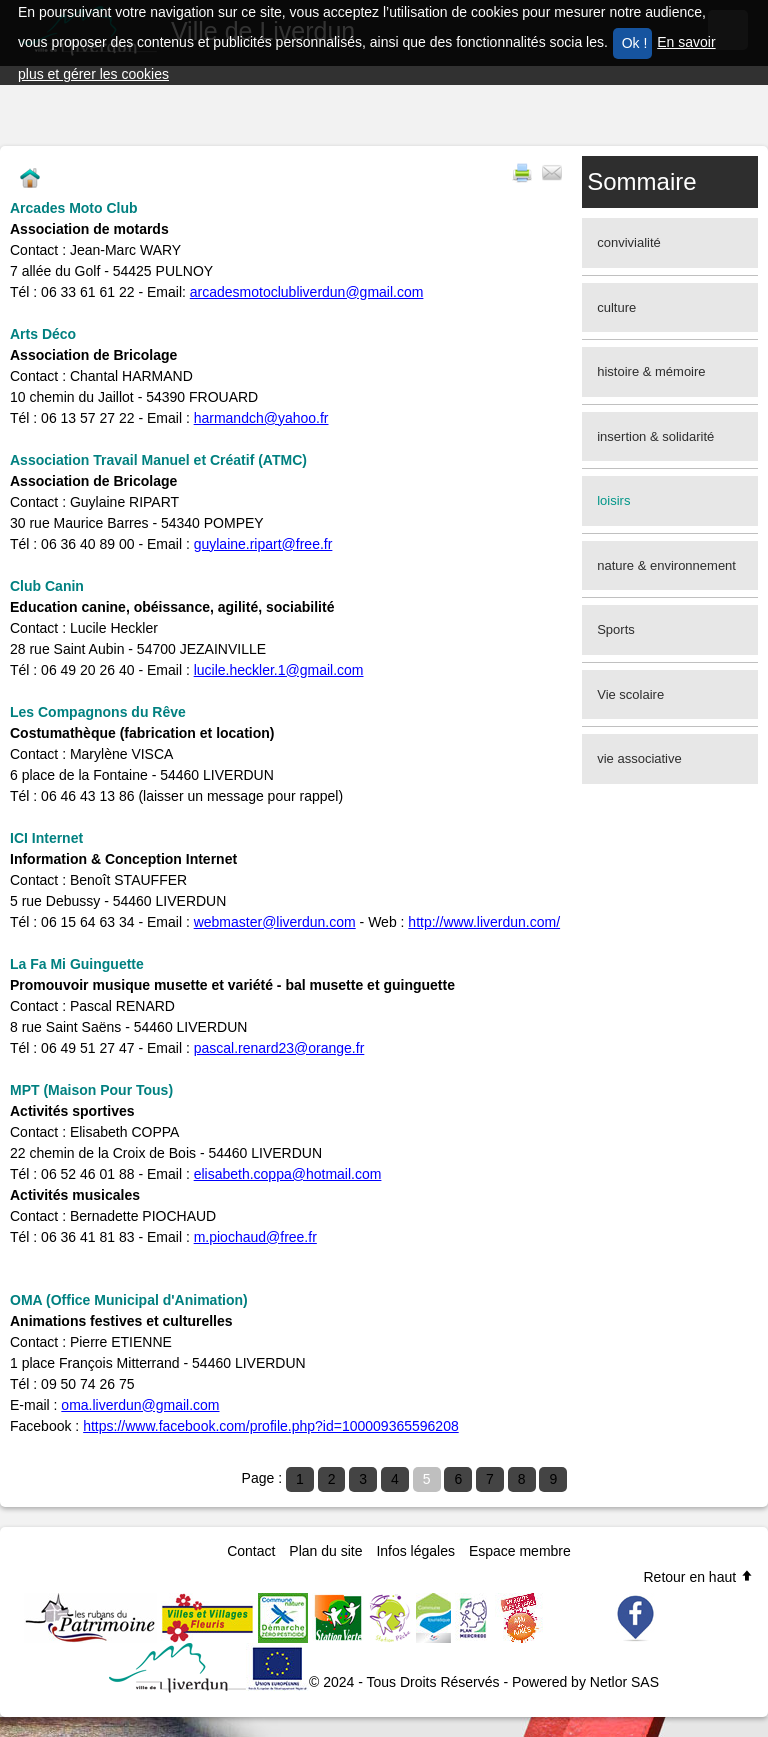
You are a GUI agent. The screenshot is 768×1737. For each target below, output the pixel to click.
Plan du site (325, 1551)
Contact (251, 1551)
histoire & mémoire (651, 371)
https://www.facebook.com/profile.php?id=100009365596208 (271, 1426)
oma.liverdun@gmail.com (140, 1405)
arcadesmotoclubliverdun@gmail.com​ (307, 292)
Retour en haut (698, 1577)
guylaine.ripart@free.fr (263, 544)
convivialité (629, 242)
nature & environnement (666, 565)
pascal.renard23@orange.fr (279, 1048)
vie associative (639, 758)
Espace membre (520, 1551)
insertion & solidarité (655, 436)
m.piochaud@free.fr (255, 1237)
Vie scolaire (630, 694)
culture (616, 307)
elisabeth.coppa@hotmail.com (288, 1174)
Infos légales (415, 1551)
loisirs (613, 500)
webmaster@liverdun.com (275, 922)
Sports (616, 629)
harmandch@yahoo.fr (261, 418)
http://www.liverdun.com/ (484, 922)
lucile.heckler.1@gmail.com (279, 670)
